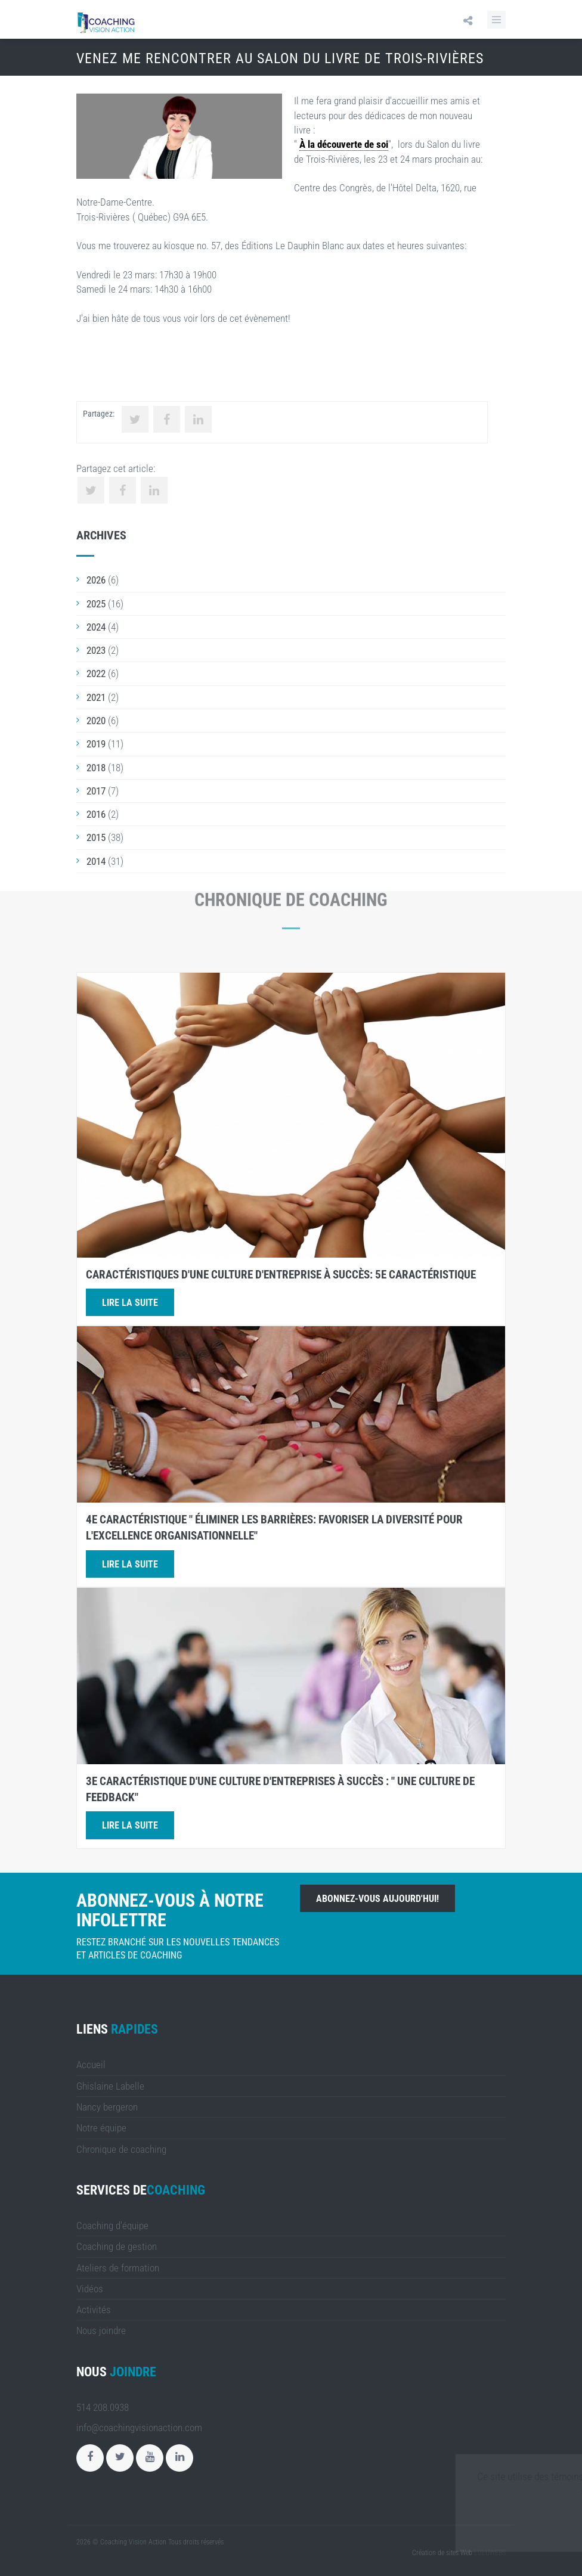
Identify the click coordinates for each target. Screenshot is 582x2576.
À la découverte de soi (343, 144)
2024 (96, 627)
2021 (96, 697)
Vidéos (89, 2289)
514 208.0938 (102, 2407)
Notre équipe (101, 2128)
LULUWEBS (490, 2553)
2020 (96, 721)
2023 (96, 650)
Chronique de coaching (121, 2149)
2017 (96, 791)
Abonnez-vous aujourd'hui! (377, 1898)
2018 (96, 768)
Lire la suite (130, 1302)
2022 (96, 673)
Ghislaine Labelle (110, 2086)
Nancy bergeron (107, 2107)
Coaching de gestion (116, 2246)
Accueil (91, 2065)
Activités (93, 2310)
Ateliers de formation (117, 2268)
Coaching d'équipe (112, 2226)
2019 (96, 744)
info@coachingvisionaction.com (139, 2428)
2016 (96, 814)
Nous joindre (101, 2330)
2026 (96, 580)
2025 (96, 604)
